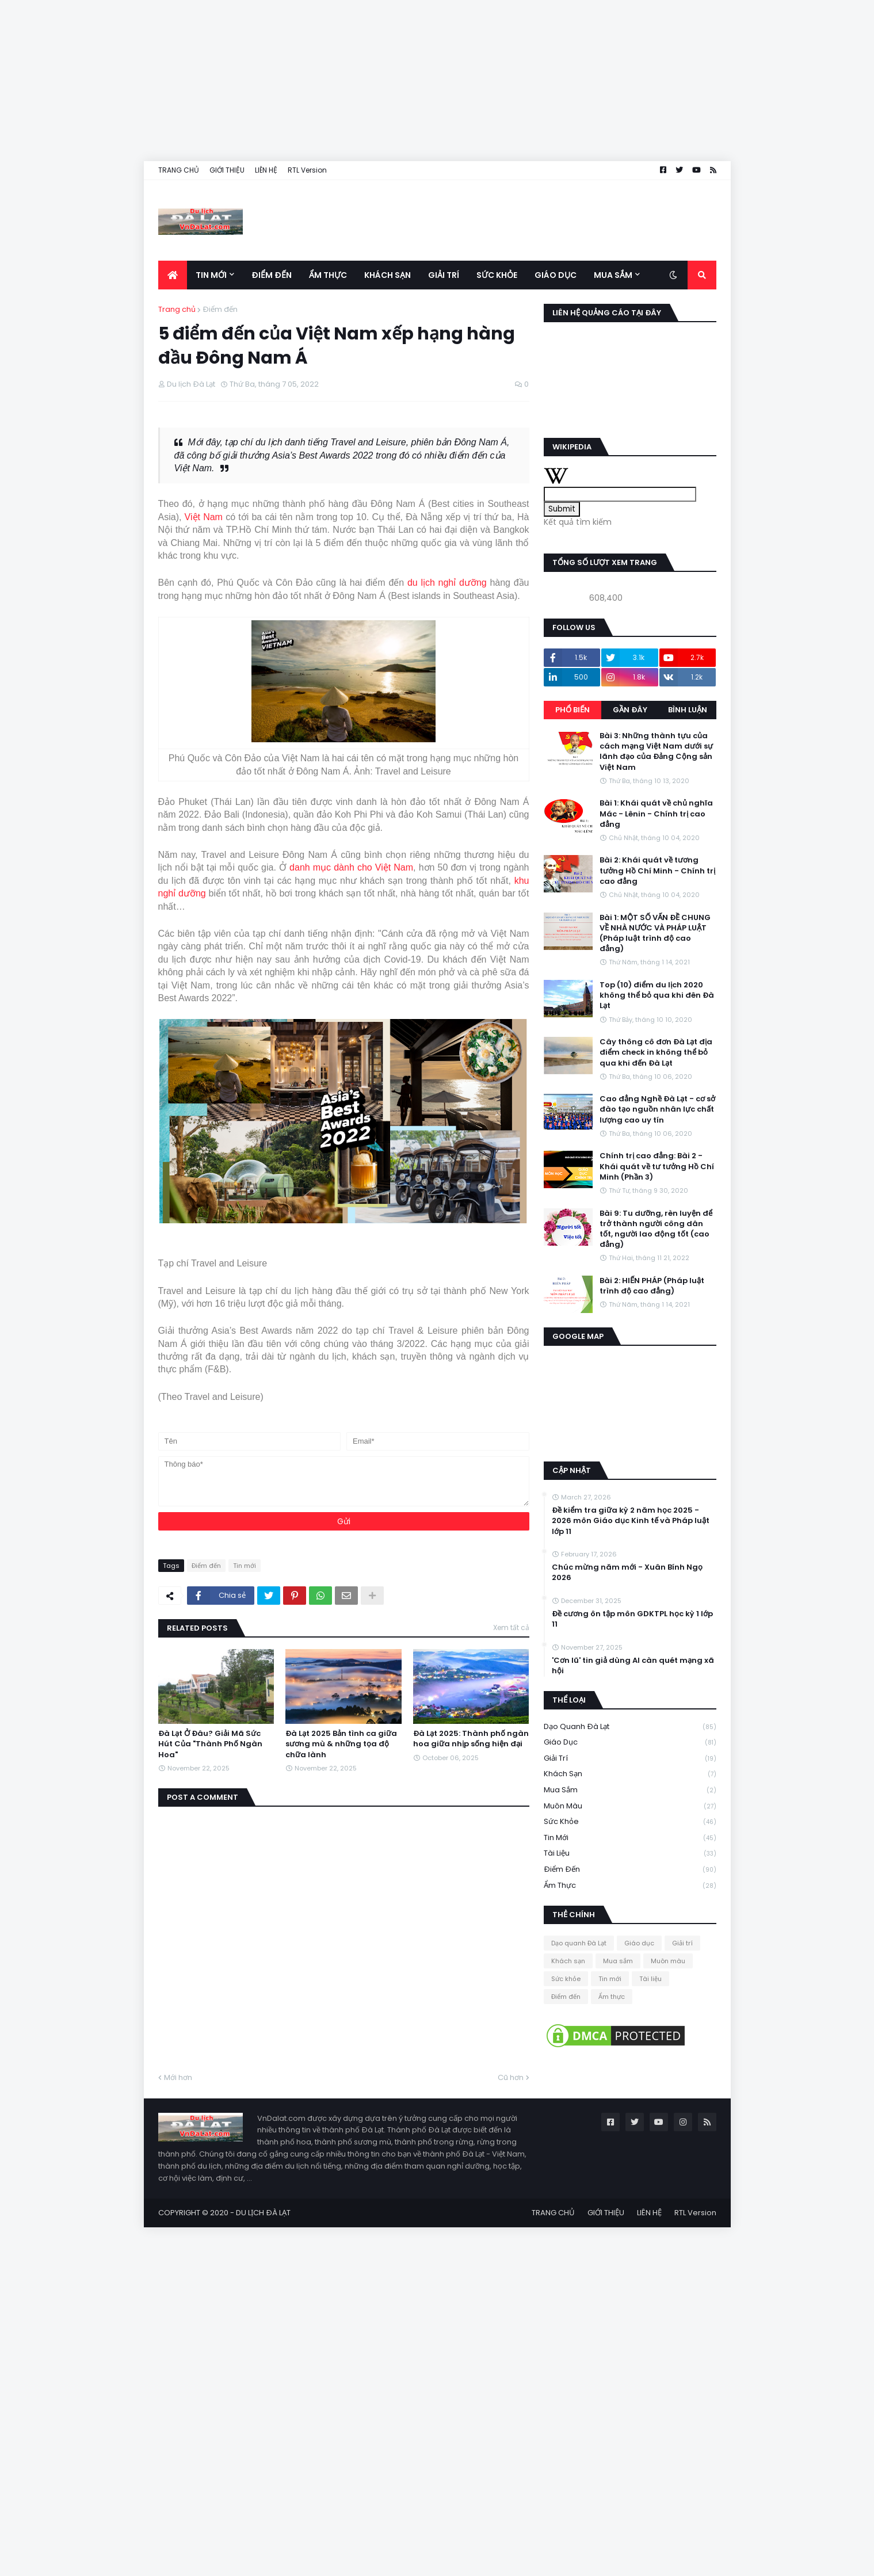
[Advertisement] (345, 80)
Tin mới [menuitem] (211, 275)
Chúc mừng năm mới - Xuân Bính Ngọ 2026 (627, 1572)
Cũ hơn (511, 2077)
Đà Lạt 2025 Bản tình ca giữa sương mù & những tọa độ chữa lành (341, 1744)
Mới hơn (178, 2077)
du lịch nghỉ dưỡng (447, 582)
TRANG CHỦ (178, 170)
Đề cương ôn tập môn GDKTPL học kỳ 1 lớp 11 (632, 1619)
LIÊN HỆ (266, 170)
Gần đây (630, 709)
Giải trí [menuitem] (443, 275)
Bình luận (687, 709)
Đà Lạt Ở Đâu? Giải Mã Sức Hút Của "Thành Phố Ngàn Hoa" (210, 1744)
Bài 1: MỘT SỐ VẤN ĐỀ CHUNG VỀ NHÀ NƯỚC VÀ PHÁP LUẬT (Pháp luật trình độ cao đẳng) (655, 934)
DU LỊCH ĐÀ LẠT (263, 2212)
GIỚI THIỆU (227, 170)
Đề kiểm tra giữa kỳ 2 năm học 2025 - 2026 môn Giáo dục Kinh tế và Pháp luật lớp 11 (630, 1520)
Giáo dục (630, 1743)
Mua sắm (630, 1790)
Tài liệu (630, 1854)
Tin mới (244, 1565)
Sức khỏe (630, 1822)
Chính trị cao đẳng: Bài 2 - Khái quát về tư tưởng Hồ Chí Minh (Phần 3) (657, 1166)
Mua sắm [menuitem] (613, 275)
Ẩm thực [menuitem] (328, 275)
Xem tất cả (511, 1627)
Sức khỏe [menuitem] (496, 275)
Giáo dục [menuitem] (556, 275)
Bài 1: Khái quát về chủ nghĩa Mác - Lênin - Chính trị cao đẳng (656, 813)
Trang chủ (177, 309)
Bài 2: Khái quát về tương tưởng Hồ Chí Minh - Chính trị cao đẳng (657, 870)
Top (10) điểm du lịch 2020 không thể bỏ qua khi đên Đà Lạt (657, 995)
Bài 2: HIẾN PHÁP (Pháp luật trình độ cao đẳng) (652, 1286)
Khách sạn (630, 1774)
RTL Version (307, 170)
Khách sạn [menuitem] (387, 275)
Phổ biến (572, 709)
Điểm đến (220, 309)
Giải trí (630, 1759)
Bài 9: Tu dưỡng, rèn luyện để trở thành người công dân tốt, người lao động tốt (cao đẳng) (656, 1229)
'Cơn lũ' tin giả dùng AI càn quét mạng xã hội (633, 1665)
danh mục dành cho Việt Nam (351, 867)
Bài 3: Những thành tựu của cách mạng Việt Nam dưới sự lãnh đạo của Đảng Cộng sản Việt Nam (656, 752)
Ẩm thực (630, 1885)
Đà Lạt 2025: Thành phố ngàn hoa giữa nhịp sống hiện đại (471, 1738)
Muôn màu (630, 1806)
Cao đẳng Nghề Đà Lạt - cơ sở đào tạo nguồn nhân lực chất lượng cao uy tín (657, 1109)
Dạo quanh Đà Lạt (630, 1727)
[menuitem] (172, 275)
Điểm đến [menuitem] (271, 275)
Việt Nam (204, 517)
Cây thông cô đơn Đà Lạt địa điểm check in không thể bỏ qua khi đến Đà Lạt (656, 1052)
